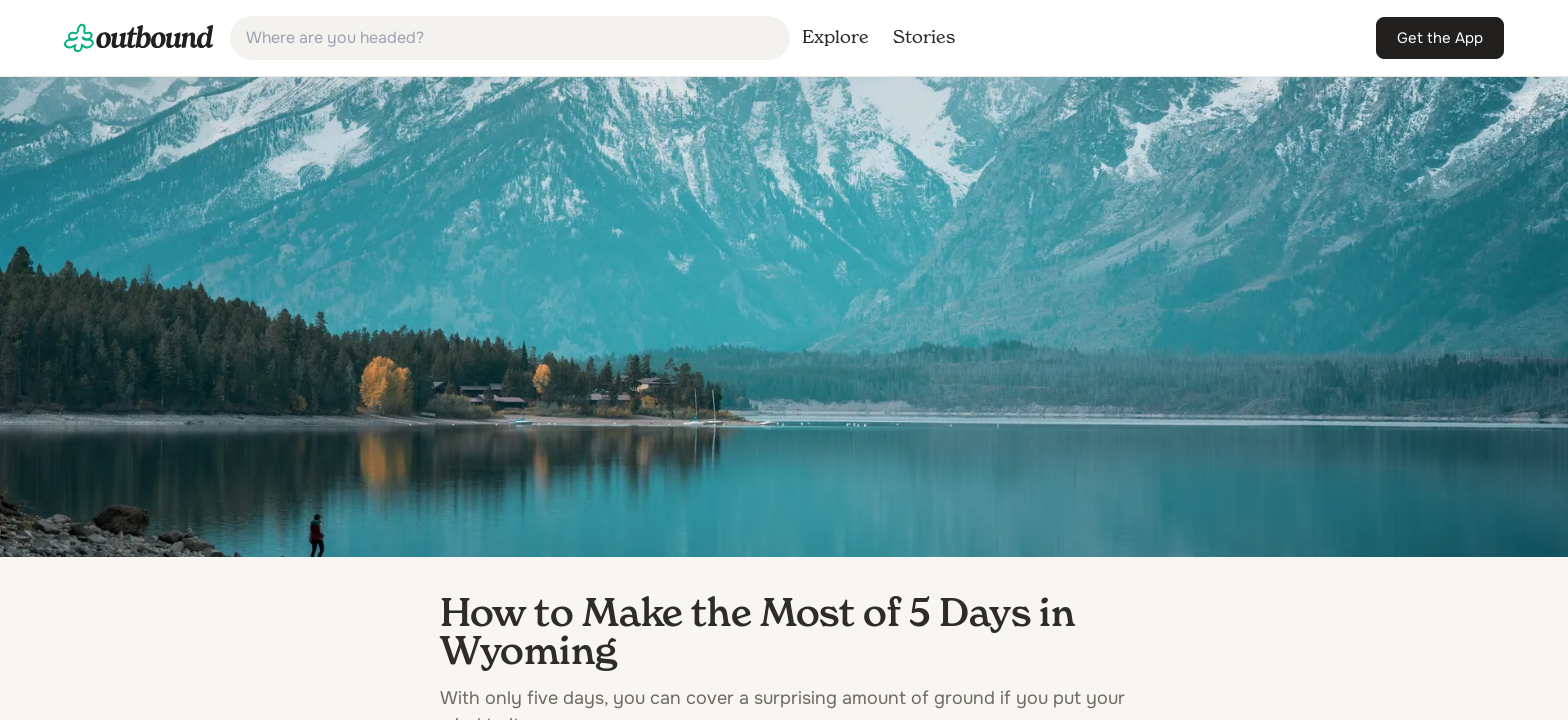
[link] (139, 38)
